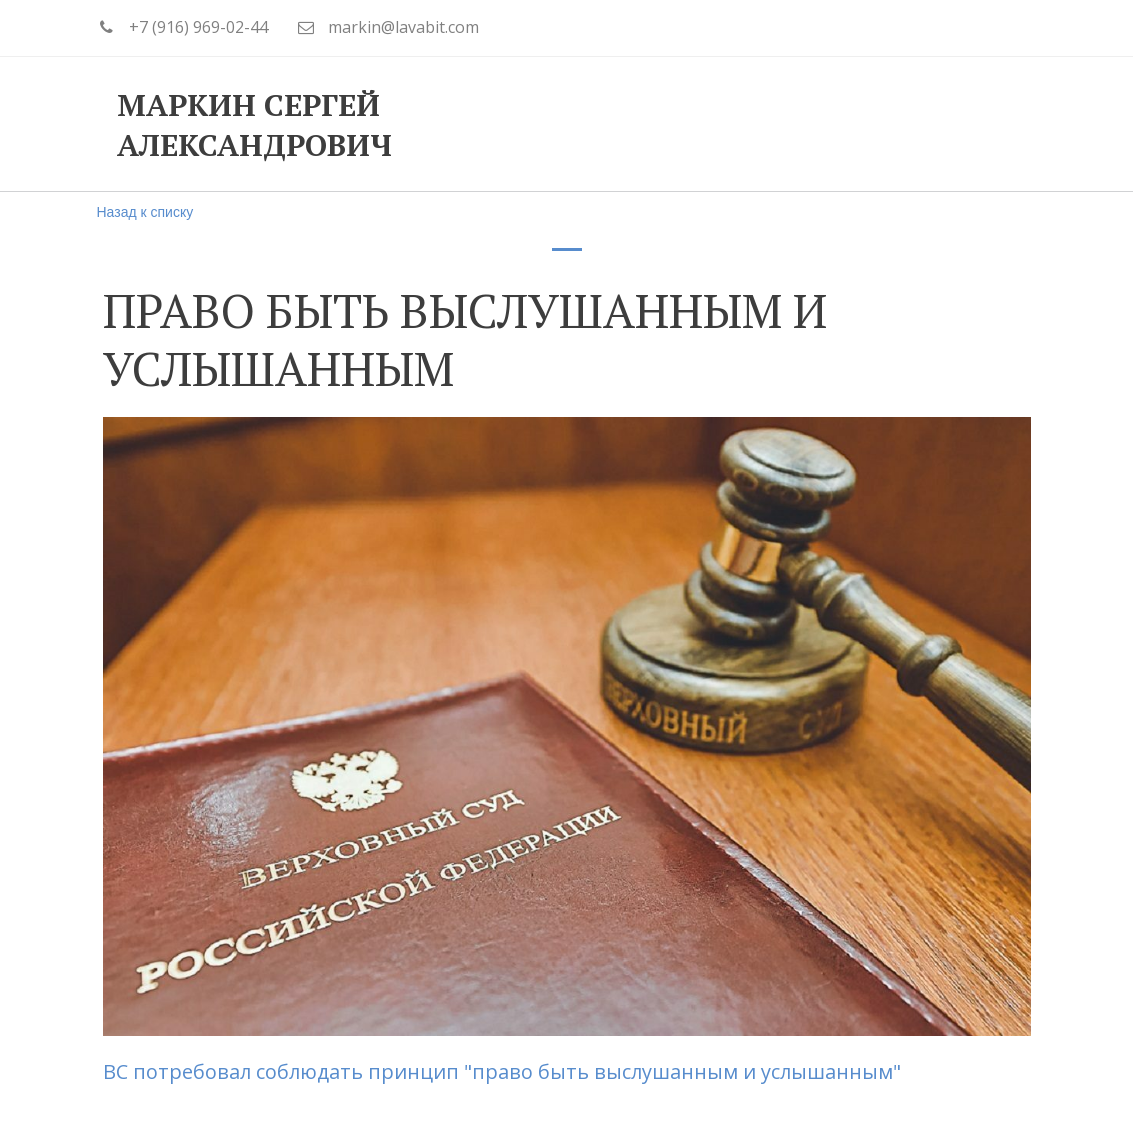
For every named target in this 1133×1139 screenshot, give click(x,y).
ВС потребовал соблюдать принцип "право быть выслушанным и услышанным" (504, 1071)
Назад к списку (145, 212)
